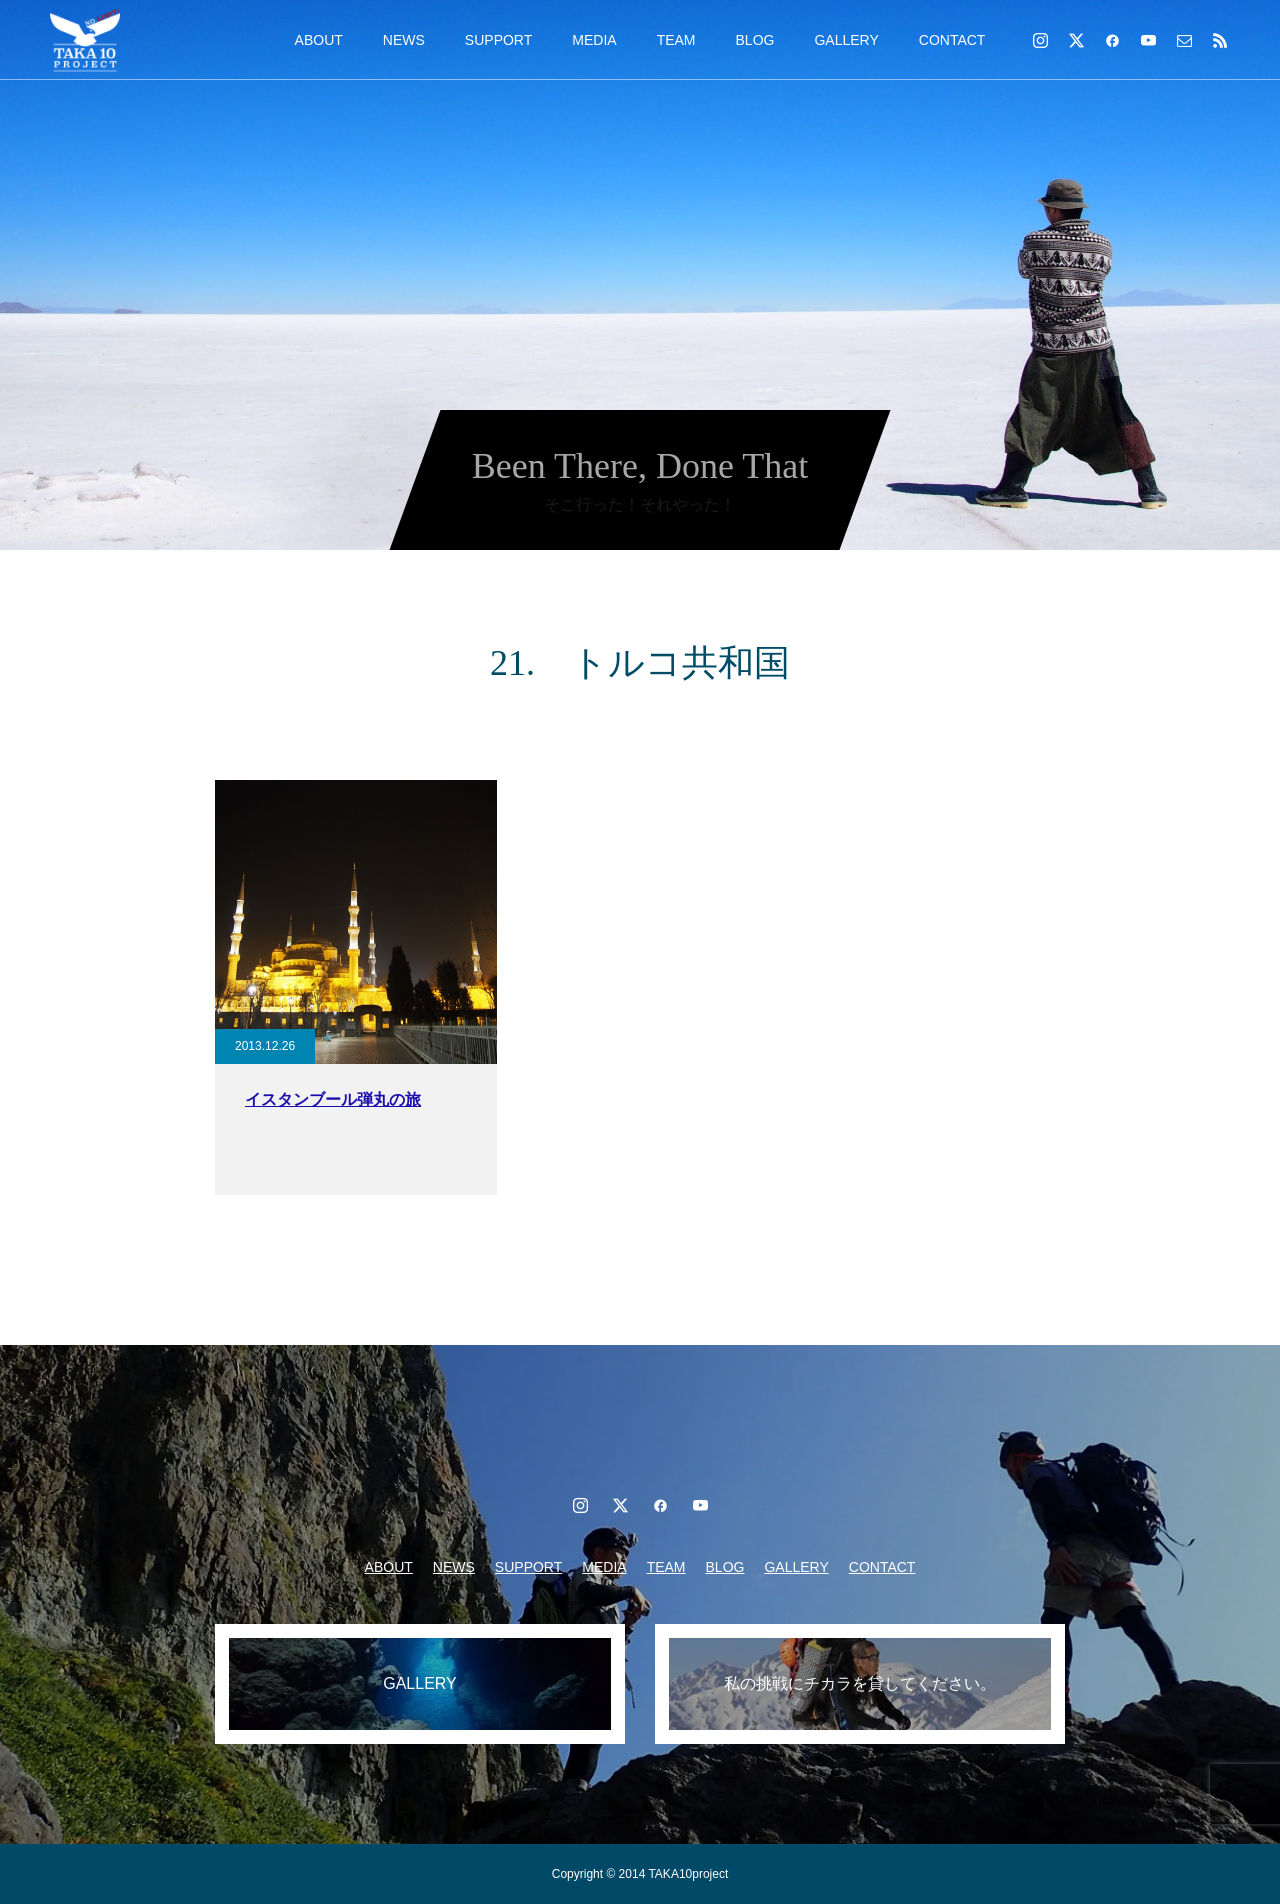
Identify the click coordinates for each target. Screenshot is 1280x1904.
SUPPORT (498, 40)
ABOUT (319, 40)
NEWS (404, 40)
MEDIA (594, 40)
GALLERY (846, 40)
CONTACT (952, 40)
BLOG (755, 40)
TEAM (676, 40)
